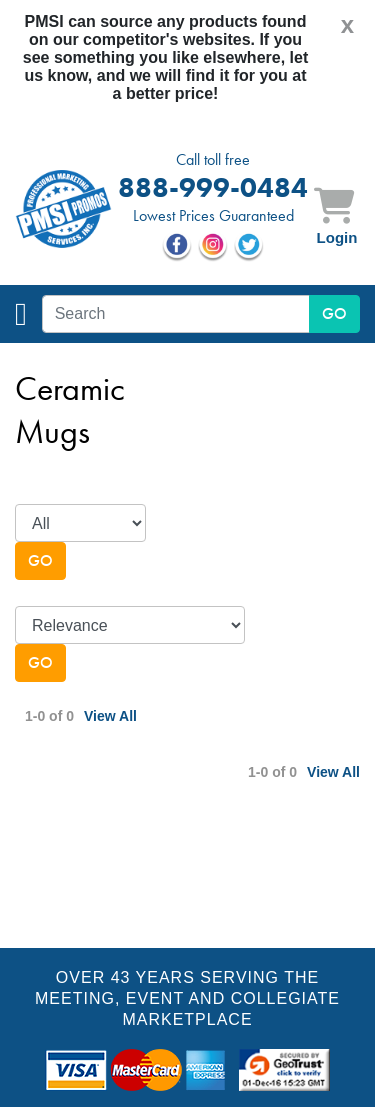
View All (110, 716)
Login (337, 237)
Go (40, 560)
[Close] (347, 25)
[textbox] (176, 314)
